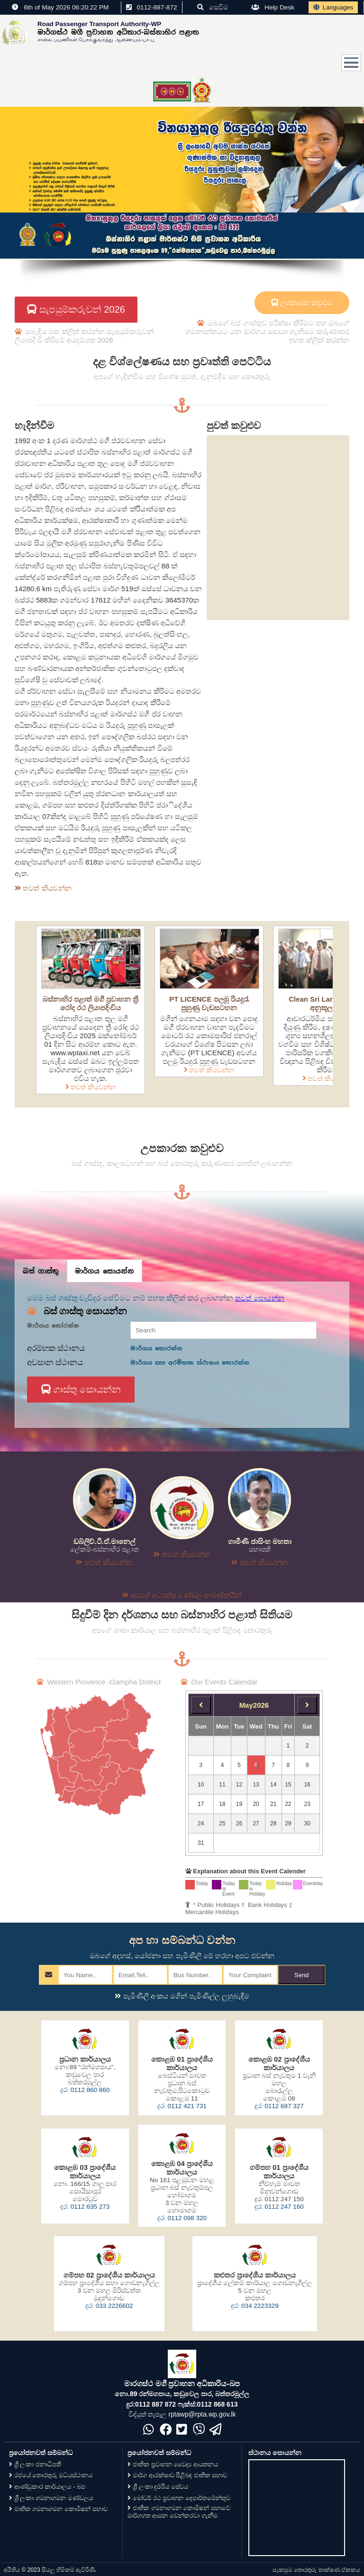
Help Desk (272, 7)
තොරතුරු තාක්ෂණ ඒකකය (327, 2570)
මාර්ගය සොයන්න (104, 1270)
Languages (333, 7)
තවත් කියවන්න (90, 1087)
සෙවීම (212, 7)
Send (301, 1975)
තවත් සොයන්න (259, 1298)
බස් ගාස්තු (41, 1270)
